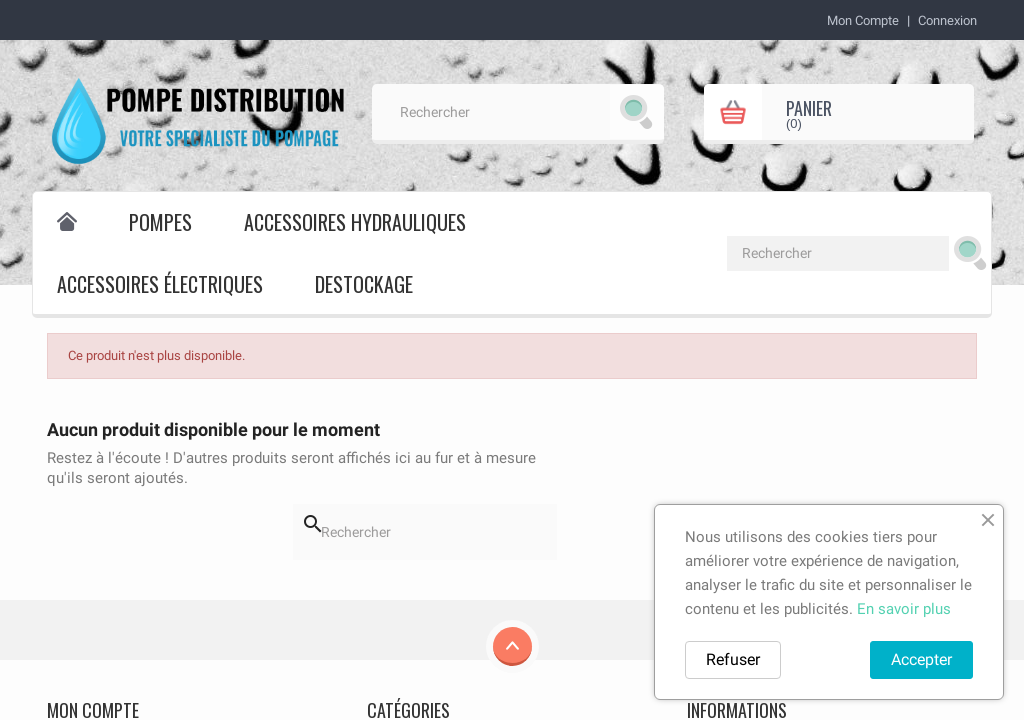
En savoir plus (904, 609)
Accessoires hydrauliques (355, 222)
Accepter (921, 659)
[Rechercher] (518, 112)
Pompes (160, 222)
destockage (364, 284)
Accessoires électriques (160, 284)
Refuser (733, 659)
